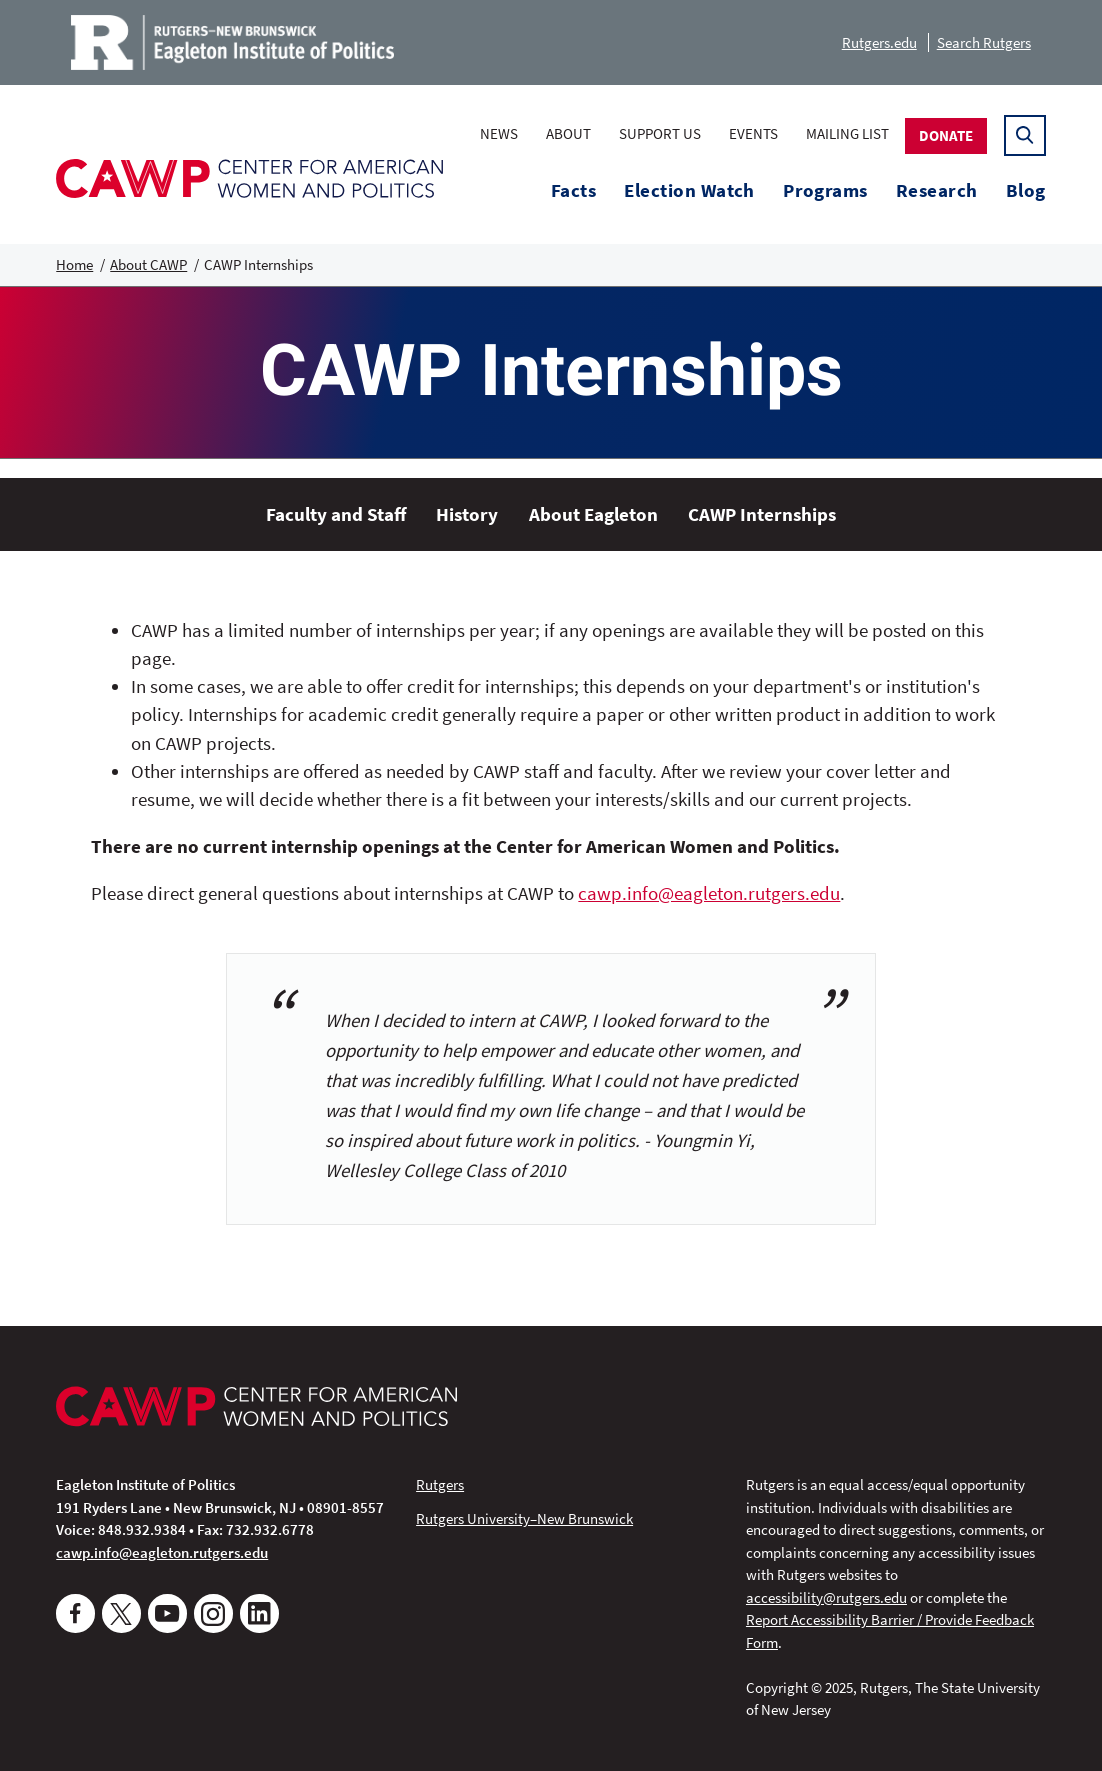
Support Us (660, 133)
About (568, 133)
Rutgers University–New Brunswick (524, 1518)
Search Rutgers (984, 42)
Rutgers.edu (879, 42)
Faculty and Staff (336, 514)
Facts (573, 190)
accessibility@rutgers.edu (826, 1597)
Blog (1026, 190)
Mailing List (847, 133)
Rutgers (440, 1484)
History (467, 514)
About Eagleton (593, 514)
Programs (825, 190)
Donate (946, 135)
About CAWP (148, 264)
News (499, 133)
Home (74, 264)
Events (753, 133)
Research (937, 190)
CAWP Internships (762, 514)
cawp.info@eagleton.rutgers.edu (709, 893)
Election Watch (689, 190)
